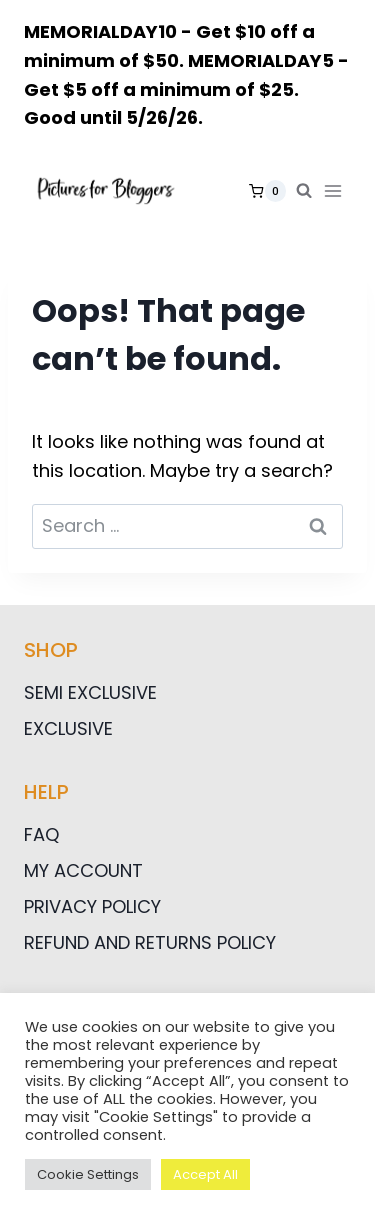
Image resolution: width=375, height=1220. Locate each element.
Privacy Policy (92, 906)
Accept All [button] (205, 1174)
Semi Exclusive (90, 692)
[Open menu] (337, 191)
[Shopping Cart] (267, 191)
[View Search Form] (304, 191)
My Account (83, 870)
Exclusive (68, 728)
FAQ (41, 834)
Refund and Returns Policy (150, 942)
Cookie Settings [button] (88, 1174)
